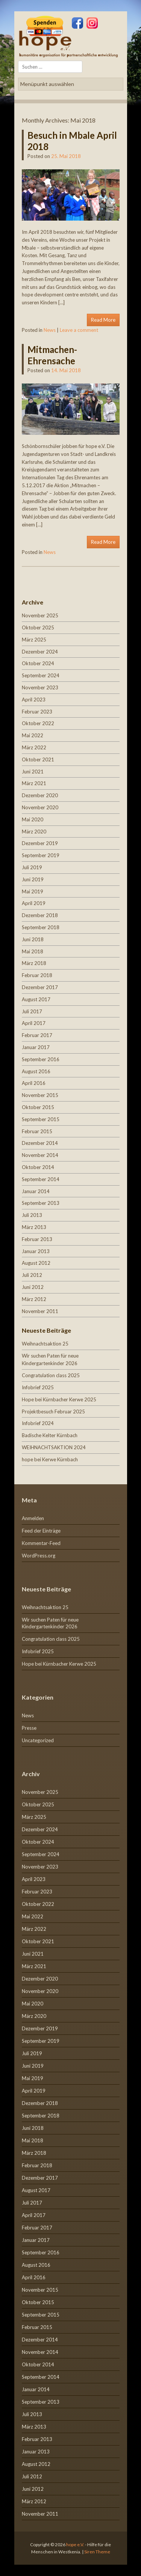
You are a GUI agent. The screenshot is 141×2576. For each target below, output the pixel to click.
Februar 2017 (37, 1035)
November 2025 (40, 615)
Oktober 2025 (38, 627)
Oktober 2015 (38, 1107)
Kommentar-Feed (41, 1543)
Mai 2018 (32, 951)
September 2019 (40, 855)
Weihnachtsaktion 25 (45, 1344)
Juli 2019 (32, 867)
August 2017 (36, 999)
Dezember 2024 (40, 652)
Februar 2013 (37, 1239)
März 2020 (34, 831)
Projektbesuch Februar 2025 (53, 1411)
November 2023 (40, 687)
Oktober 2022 (38, 723)
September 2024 (40, 675)
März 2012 (34, 1299)
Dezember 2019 (40, 843)
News (50, 330)
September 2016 (40, 1059)
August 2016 (36, 1071)
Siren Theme (97, 2552)
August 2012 (36, 1263)
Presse (29, 1728)
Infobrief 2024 (38, 1423)
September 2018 (40, 927)
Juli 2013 (32, 1215)
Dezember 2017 (40, 987)
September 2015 (40, 1119)
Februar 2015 (37, 1131)
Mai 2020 (32, 819)
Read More (103, 320)
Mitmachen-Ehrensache (52, 355)
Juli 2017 (32, 1011)
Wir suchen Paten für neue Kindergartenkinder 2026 (50, 1623)
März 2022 (34, 747)
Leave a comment (79, 330)
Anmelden (33, 1518)
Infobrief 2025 (38, 1387)
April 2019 (33, 903)
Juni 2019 (33, 879)
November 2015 (40, 1095)
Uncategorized (38, 1740)
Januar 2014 (36, 1191)
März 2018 (34, 963)
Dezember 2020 (40, 795)
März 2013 (34, 1227)
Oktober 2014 (38, 1167)
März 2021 (34, 783)
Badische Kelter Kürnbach (49, 1435)
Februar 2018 (37, 975)
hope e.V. (75, 2544)
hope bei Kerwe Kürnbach (50, 1459)
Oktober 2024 (38, 663)
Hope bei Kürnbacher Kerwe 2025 (59, 1399)
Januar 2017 (36, 1047)
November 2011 (40, 1311)
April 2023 (33, 700)
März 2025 (34, 640)
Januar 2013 (36, 1251)
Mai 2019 (32, 891)
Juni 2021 (33, 772)
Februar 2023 (37, 712)
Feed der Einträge (41, 1531)
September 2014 (40, 1179)
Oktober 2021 (38, 759)
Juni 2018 (33, 939)
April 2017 (33, 1023)
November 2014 (40, 1155)
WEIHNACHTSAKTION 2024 (54, 1447)
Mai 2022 (32, 735)
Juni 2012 (33, 1287)
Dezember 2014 (40, 1143)
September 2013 (40, 1203)
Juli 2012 (32, 1275)
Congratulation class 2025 (51, 1375)
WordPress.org (38, 1556)
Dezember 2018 (40, 915)
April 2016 (33, 1083)
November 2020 (40, 807)
